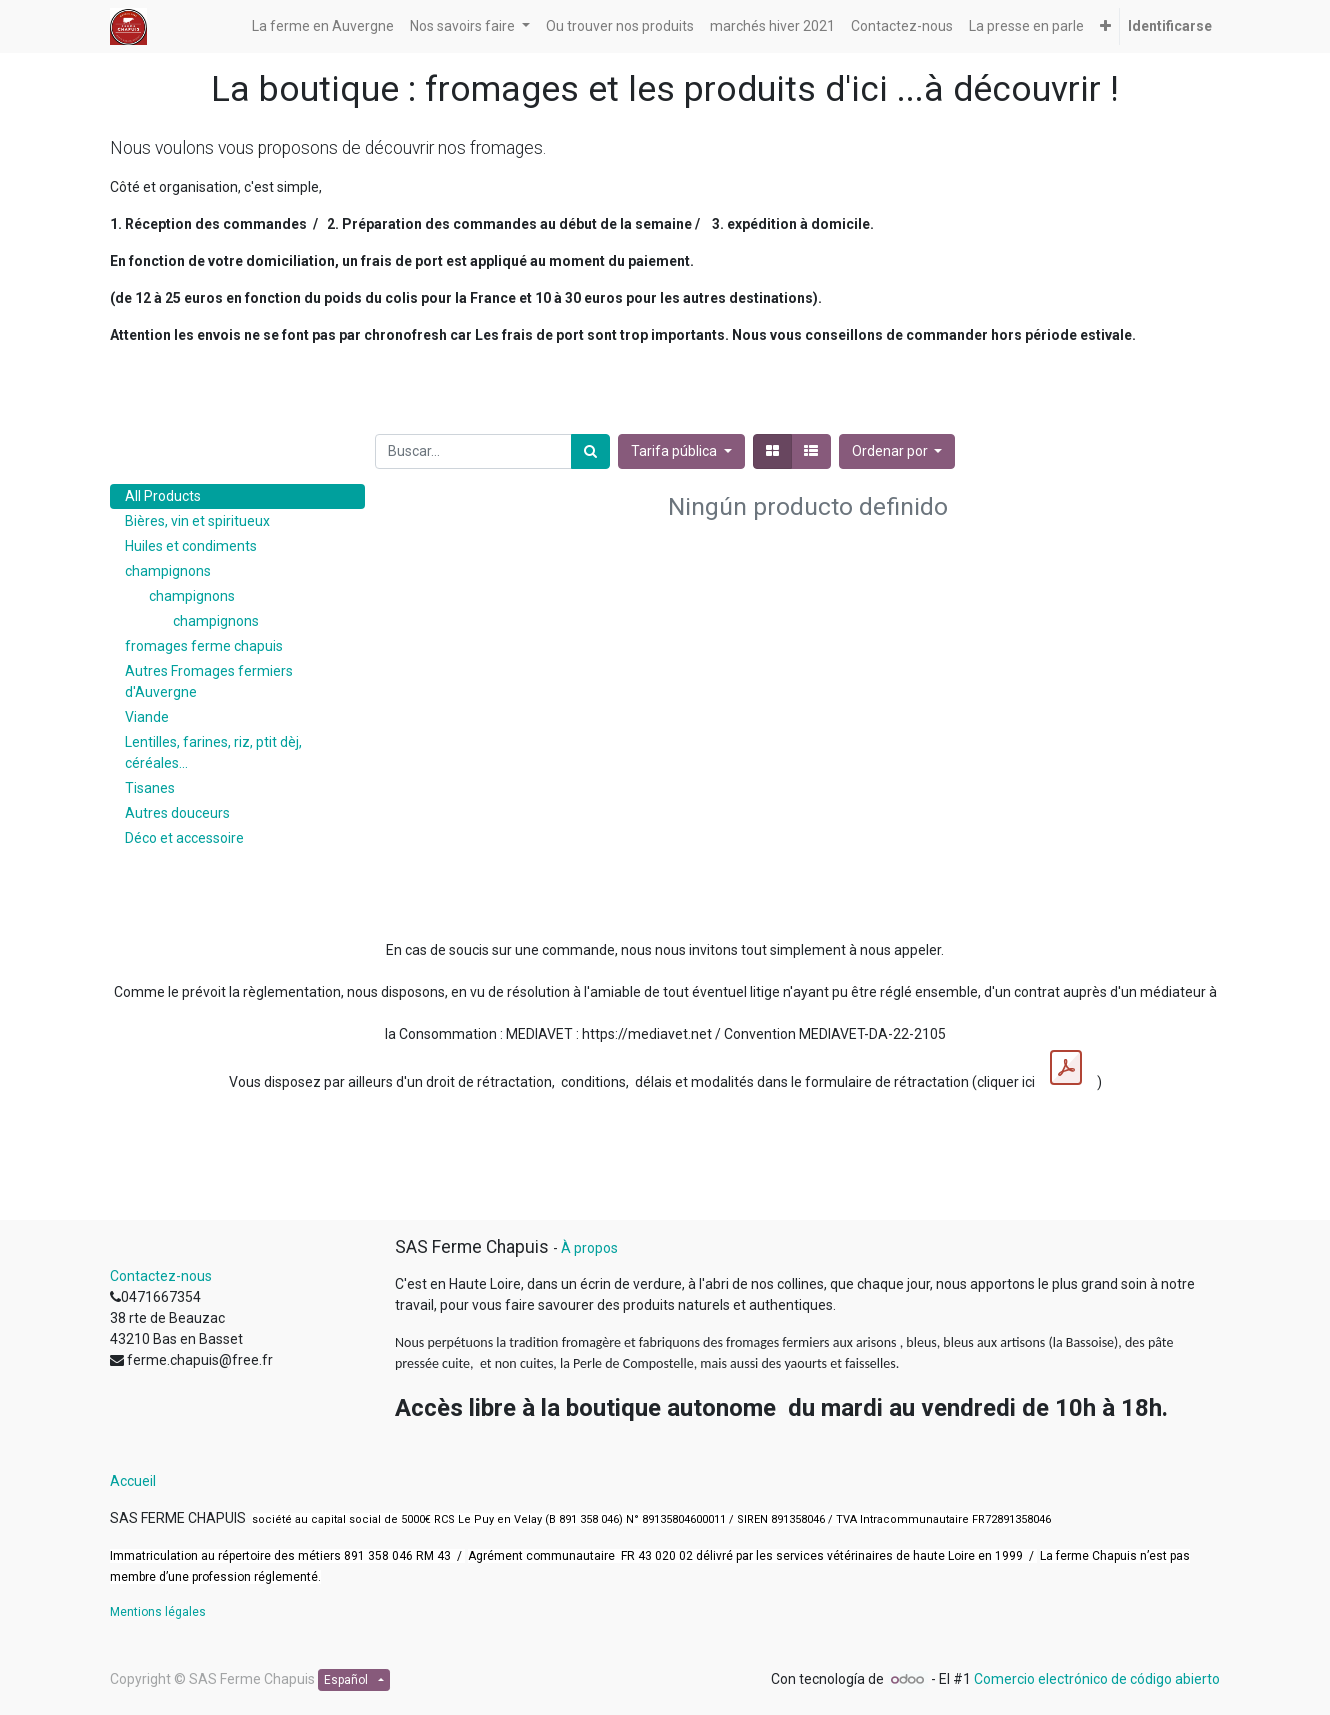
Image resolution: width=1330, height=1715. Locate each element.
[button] (1105, 26)
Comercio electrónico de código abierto (1097, 1679)
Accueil (133, 1481)
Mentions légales (158, 1612)
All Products (163, 496)
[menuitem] (323, 26)
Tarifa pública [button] (675, 451)
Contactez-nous (161, 1276)
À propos (589, 1248)
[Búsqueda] (590, 451)
